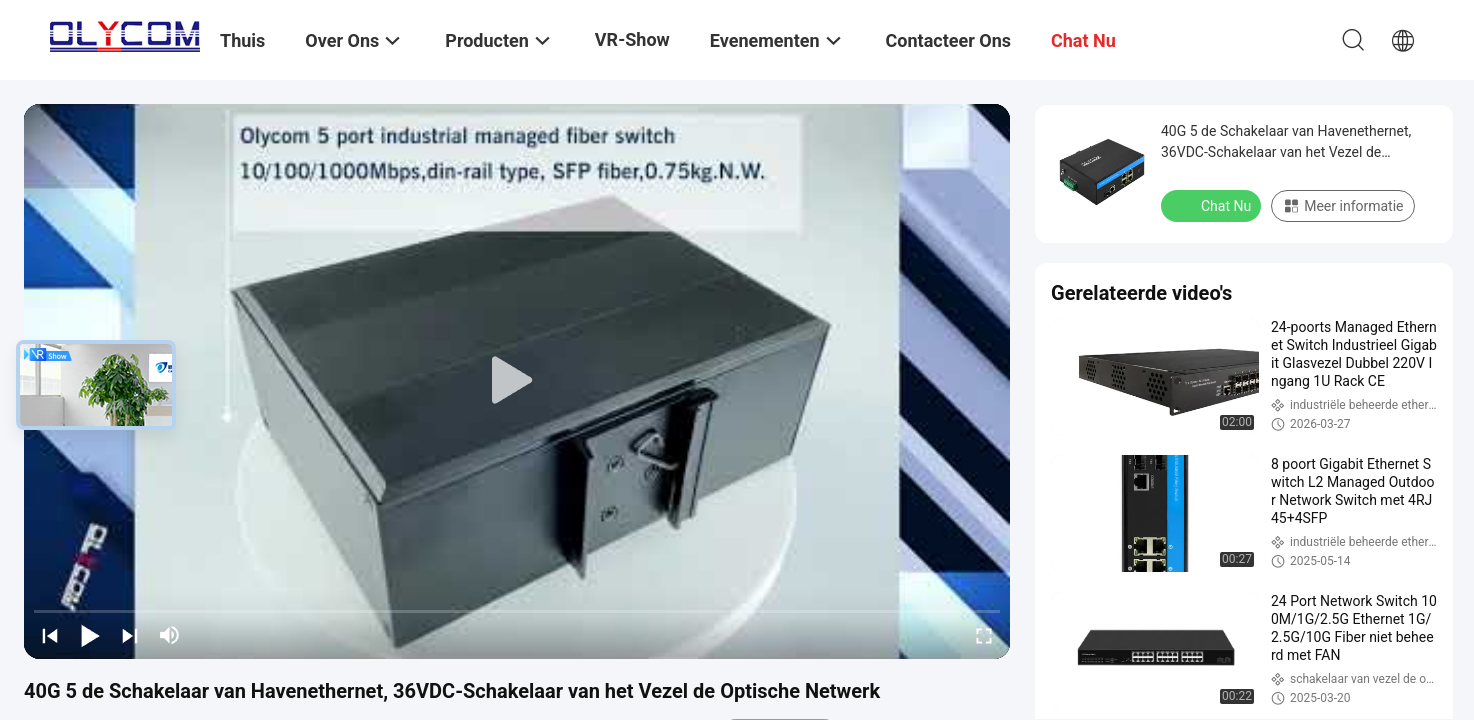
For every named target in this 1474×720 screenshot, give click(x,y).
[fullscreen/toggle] (984, 635)
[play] (517, 381)
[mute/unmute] (170, 635)
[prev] (50, 635)
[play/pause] (90, 635)
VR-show (632, 39)
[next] (130, 635)
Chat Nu (1213, 205)
